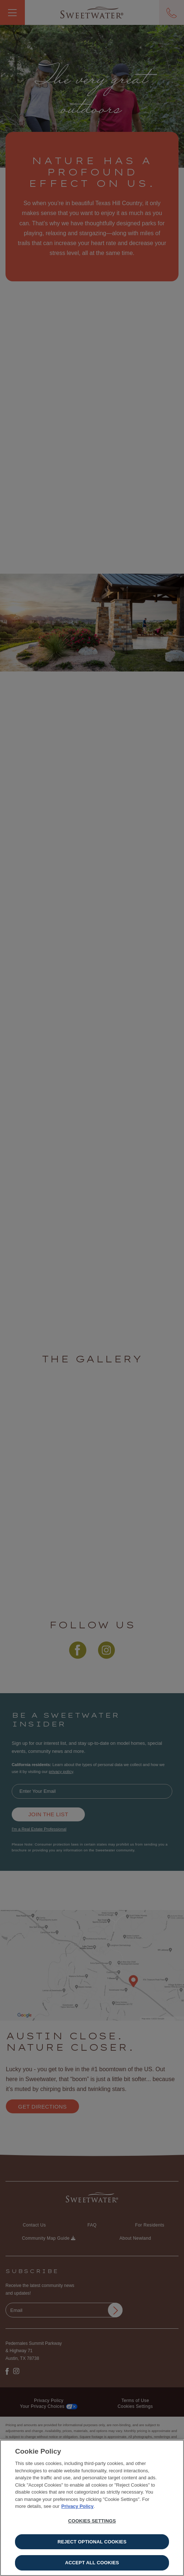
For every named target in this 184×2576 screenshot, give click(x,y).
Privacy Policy (77, 2508)
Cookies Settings (92, 2522)
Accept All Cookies (92, 2564)
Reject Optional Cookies (91, 2543)
